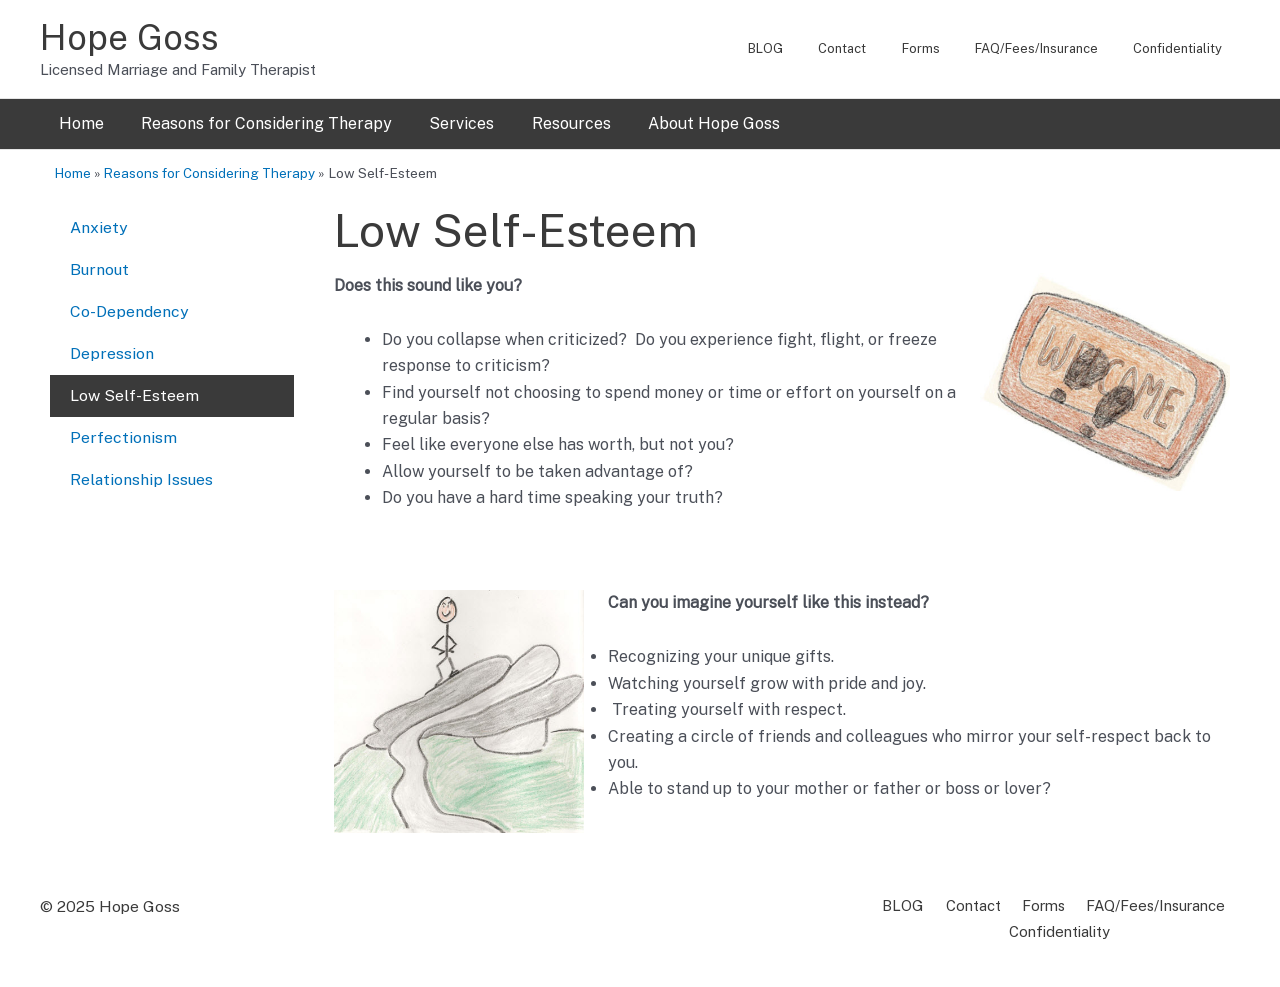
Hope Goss (129, 37)
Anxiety (99, 225)
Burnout (100, 265)
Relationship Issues (142, 465)
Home (78, 123)
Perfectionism (123, 425)
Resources (552, 123)
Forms (944, 48)
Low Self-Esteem (134, 385)
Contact (875, 48)
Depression (112, 345)
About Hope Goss (690, 123)
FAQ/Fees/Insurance (1050, 48)
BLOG (807, 48)
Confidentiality (1182, 48)
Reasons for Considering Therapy (258, 123)
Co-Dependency (129, 305)
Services (448, 123)
